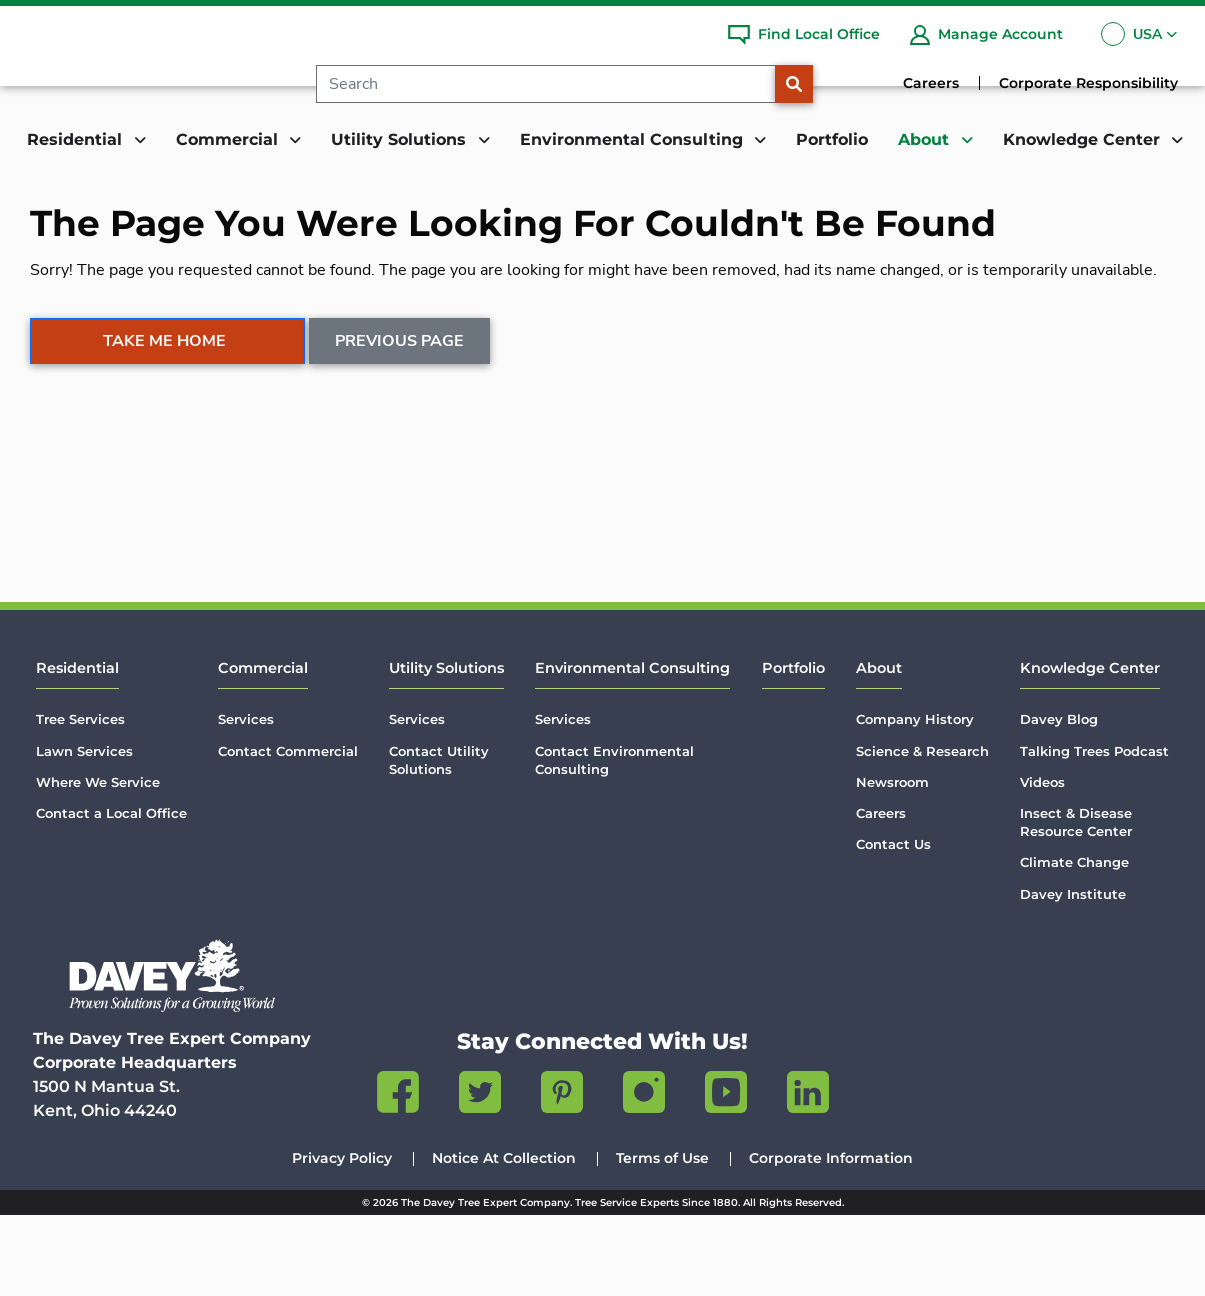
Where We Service (98, 863)
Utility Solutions (446, 749)
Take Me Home (164, 460)
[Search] (560, 84)
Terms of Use (662, 1239)
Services (246, 800)
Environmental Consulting (632, 749)
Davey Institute (1073, 974)
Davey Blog (1059, 800)
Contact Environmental (614, 840)
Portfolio (832, 139)
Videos (1042, 863)
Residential (77, 749)
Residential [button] (77, 139)
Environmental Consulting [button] (634, 139)
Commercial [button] (229, 139)
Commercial (263, 749)
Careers (931, 83)
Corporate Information (831, 1239)
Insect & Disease (1076, 903)
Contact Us (893, 925)
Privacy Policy (342, 1239)
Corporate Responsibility (1088, 83)
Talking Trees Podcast (1094, 831)
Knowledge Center (1090, 749)
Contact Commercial (288, 831)
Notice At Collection (504, 1239)
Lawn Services (84, 831)
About (879, 749)
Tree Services (80, 800)
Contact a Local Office (111, 894)
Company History (915, 800)
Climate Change (1074, 943)
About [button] (926, 139)
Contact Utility (439, 840)
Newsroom (892, 863)
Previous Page (400, 460)
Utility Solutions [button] (401, 139)
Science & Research (922, 831)
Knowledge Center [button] (1084, 139)
